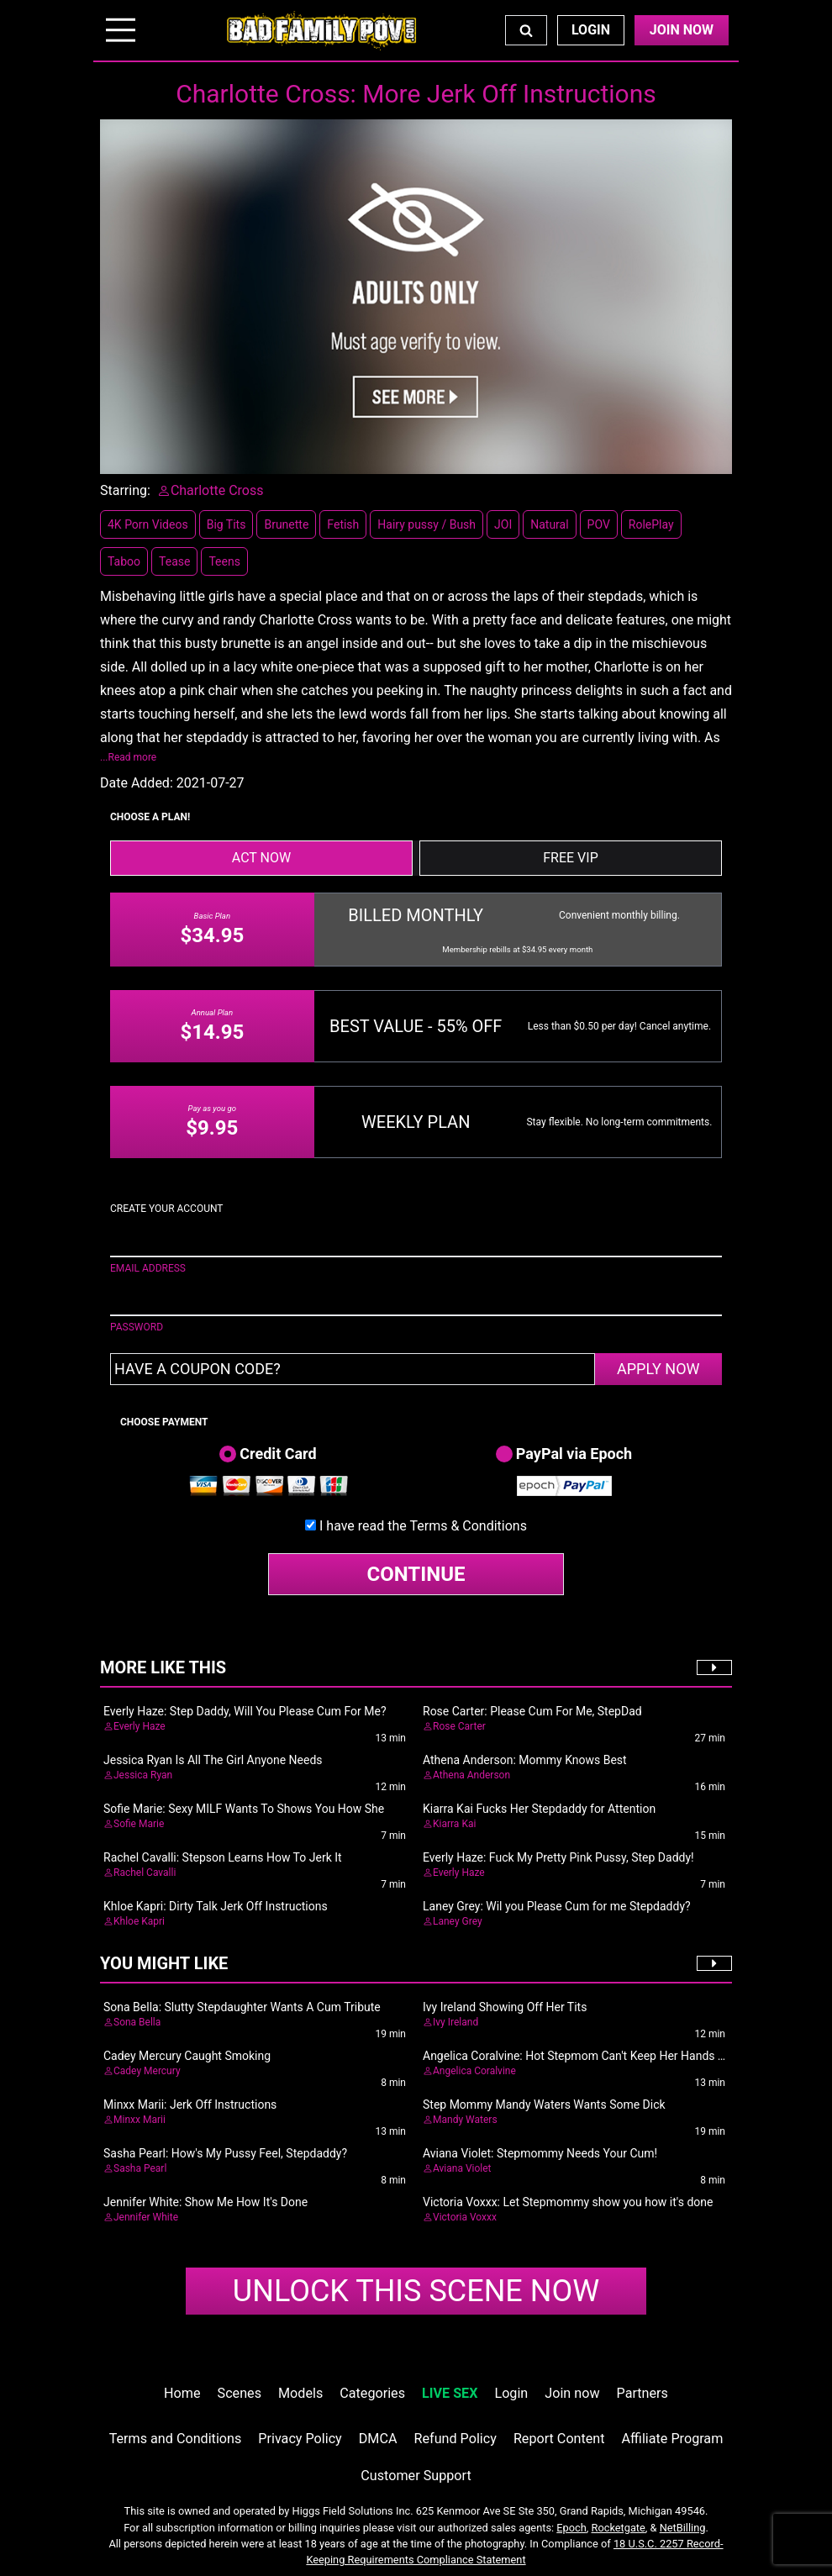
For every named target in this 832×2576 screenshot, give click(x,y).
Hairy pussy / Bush (426, 524)
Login (590, 30)
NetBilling (683, 2527)
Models (300, 2393)
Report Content (559, 2439)
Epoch (571, 2527)
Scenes (239, 2393)
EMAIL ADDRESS (148, 1268)
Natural (549, 524)
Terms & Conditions (468, 1526)
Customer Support (416, 2476)
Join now (572, 2393)
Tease (174, 561)
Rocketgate (618, 2527)
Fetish (343, 524)
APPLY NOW (658, 1369)
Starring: (125, 490)
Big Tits (226, 524)
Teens (224, 561)
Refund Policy (455, 2439)
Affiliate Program (673, 2439)
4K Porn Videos (148, 524)
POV (598, 524)
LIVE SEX (449, 2393)
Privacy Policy (299, 2439)
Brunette (286, 524)
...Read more (128, 757)
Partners (642, 2393)
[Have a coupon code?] (352, 1369)
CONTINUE (416, 1574)
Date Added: (136, 783)
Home (182, 2393)
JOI (503, 524)
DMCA (378, 2439)
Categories (372, 2393)
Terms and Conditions (175, 2439)
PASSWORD (136, 1327)
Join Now (682, 30)
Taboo (124, 561)
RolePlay (651, 524)
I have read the (423, 1526)
